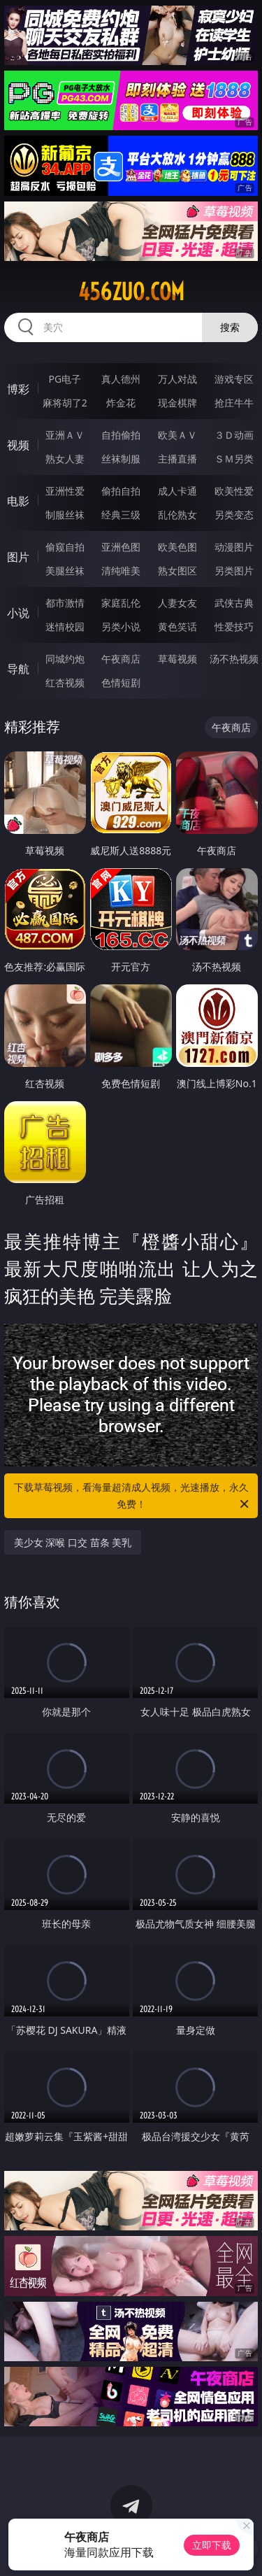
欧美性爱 (234, 490)
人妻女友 (177, 602)
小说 (18, 613)
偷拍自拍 (120, 490)
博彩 (18, 389)
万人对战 (177, 378)
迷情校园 (65, 626)
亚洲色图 (120, 546)
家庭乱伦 (120, 602)
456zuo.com (131, 292)
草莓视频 (177, 658)
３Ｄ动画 (234, 434)
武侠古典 (234, 602)
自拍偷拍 (120, 434)
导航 (18, 669)
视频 (18, 445)
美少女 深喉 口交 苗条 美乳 (73, 1542)
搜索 (230, 327)
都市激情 (65, 602)
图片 (18, 557)
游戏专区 (234, 378)
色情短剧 (120, 682)
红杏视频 (65, 682)
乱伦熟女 (177, 514)
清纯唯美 (120, 570)
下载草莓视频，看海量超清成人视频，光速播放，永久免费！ (133, 1496)
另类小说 (120, 626)
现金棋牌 (177, 402)
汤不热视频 (234, 658)
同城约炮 (65, 658)
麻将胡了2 (65, 402)
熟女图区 (177, 570)
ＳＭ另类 (234, 458)
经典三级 (120, 514)
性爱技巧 (234, 626)
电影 (18, 501)
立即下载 (211, 2545)
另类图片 (234, 570)
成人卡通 (177, 490)
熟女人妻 (65, 458)
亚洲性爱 (65, 490)
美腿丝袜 (65, 570)
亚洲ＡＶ (65, 434)
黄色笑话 (177, 626)
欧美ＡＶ (177, 434)
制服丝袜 (65, 514)
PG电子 (64, 378)
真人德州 (120, 378)
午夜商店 (120, 658)
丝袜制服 (120, 458)
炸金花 (121, 402)
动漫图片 (234, 546)
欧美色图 (177, 546)
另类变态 (234, 514)
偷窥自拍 (65, 546)
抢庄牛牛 (234, 402)
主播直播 (177, 458)
